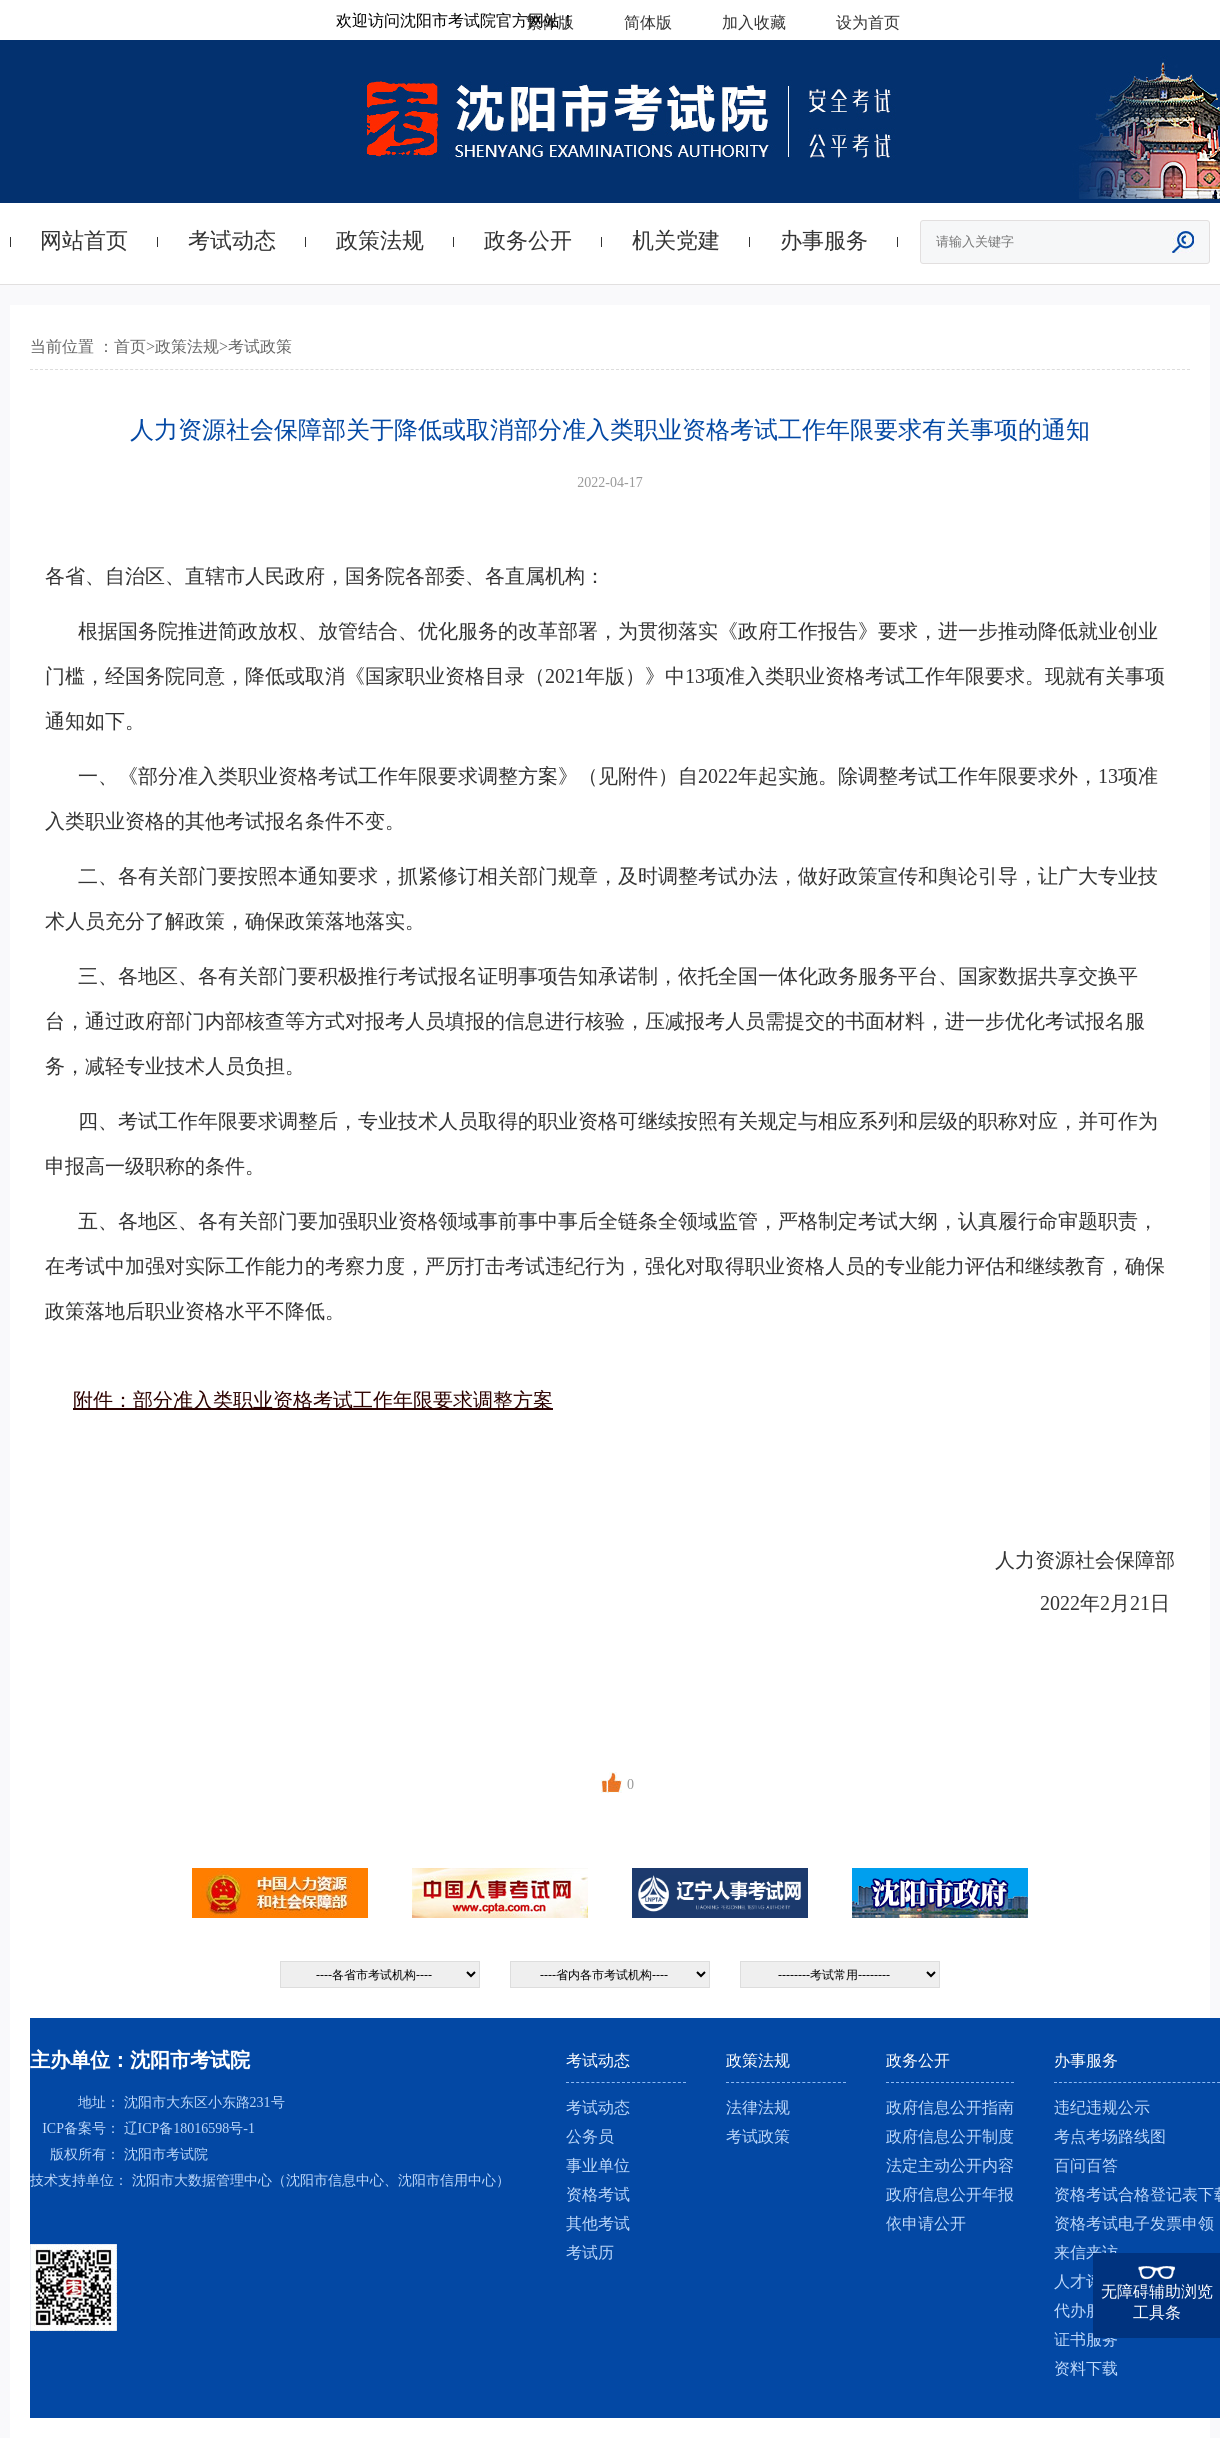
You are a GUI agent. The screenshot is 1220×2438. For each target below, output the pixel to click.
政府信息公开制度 (950, 2136)
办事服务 (824, 240)
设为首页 (868, 22)
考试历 (590, 2252)
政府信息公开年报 (950, 2194)
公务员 (590, 2136)
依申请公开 (926, 2223)
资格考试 (598, 2194)
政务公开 (528, 240)
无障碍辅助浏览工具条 (1157, 2302)
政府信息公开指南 (950, 2107)
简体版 (648, 22)
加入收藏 (754, 22)
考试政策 (260, 346)
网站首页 (84, 240)
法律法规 (758, 2107)
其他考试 (598, 2223)
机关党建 (676, 240)
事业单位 (598, 2165)
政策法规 (380, 240)
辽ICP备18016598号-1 (189, 2128)
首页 (130, 346)
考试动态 (232, 240)
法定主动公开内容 (950, 2165)
